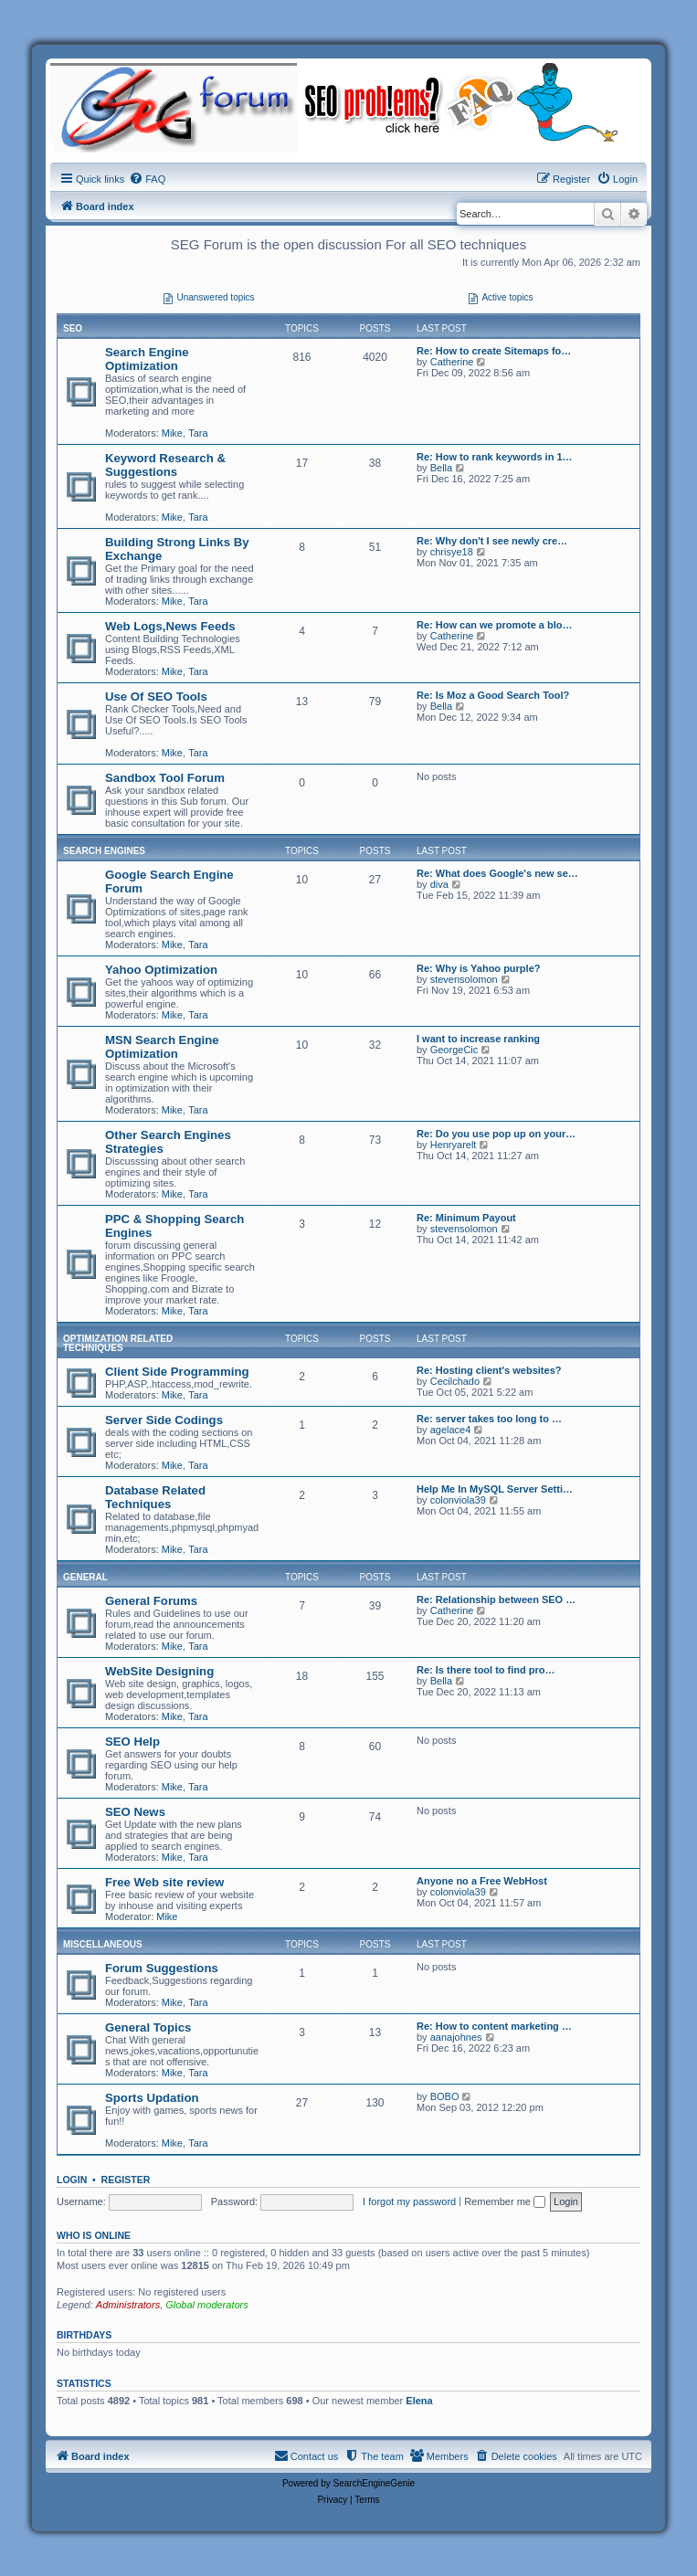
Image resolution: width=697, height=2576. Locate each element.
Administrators (128, 2304)
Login (72, 2179)
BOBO (444, 2096)
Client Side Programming (177, 1371)
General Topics (148, 2027)
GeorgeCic (454, 1049)
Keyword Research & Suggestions (165, 465)
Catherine (452, 361)
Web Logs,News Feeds (170, 626)
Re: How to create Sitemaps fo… (494, 350)
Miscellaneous (103, 1944)
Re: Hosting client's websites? (489, 1370)
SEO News (135, 1812)
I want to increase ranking (478, 1038)
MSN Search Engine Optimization (162, 1047)
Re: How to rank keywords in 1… (495, 456)
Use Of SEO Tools (156, 696)
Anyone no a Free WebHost (482, 1880)
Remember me (504, 2201)
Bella (441, 467)
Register (126, 2179)
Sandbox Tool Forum (165, 778)
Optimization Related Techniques (118, 1343)
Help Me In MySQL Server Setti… (495, 1488)
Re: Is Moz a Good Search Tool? (493, 695)
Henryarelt (453, 1144)
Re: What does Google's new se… (497, 873)
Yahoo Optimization (161, 970)
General (85, 1577)
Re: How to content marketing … (494, 2026)
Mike (172, 433)
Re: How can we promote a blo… (495, 624)
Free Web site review (164, 1882)
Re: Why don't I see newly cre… (492, 540)
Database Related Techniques (155, 1497)
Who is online (94, 2235)
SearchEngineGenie (374, 2483)
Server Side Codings (164, 1420)
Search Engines (104, 851)
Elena (419, 2400)
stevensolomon (464, 979)
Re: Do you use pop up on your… (496, 1133)
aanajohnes (456, 2037)
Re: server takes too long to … (489, 1418)
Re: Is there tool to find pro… (486, 1669)
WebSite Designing (159, 1671)
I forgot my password (409, 2201)
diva (439, 884)
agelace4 (450, 1429)
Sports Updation (152, 2098)
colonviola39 (458, 1499)
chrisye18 (451, 551)
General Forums (151, 1601)
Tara (197, 433)
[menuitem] (147, 179)
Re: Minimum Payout (466, 1217)
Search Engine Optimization (147, 359)
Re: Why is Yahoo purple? (478, 968)
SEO (72, 328)
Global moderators (206, 2304)
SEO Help (132, 1741)
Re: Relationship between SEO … (496, 1599)
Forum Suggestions (161, 1968)
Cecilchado (455, 1381)
